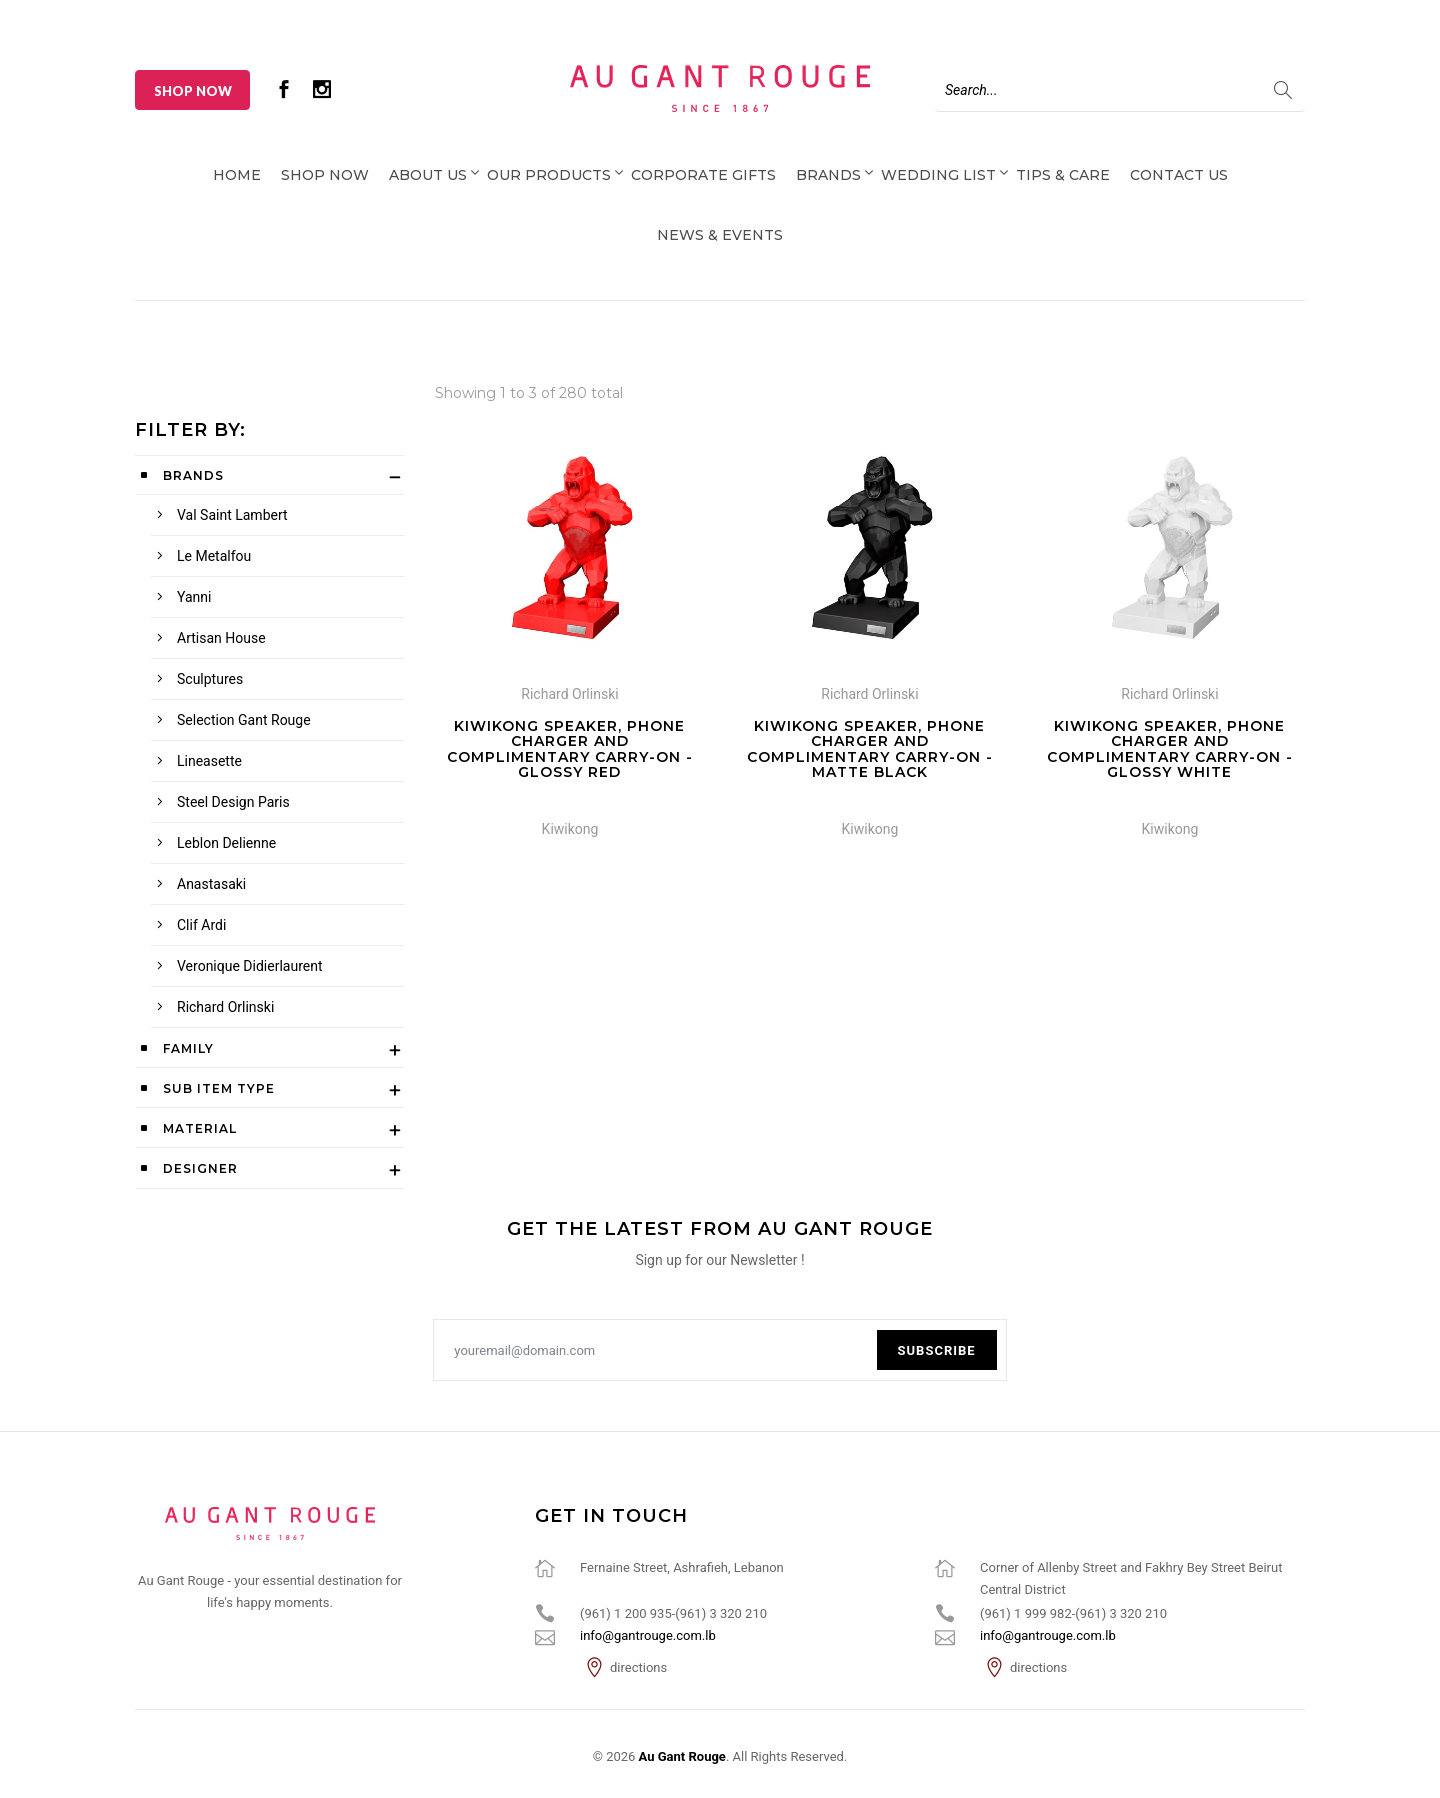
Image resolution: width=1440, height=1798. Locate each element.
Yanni (194, 597)
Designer (200, 1168)
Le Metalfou (214, 556)
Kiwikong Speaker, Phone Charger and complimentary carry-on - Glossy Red (570, 749)
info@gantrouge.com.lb (648, 1635)
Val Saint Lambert (232, 515)
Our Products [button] (549, 175)
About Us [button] (428, 175)
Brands (193, 475)
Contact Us (1179, 175)
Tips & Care (1063, 175)
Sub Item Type (219, 1088)
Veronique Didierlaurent (249, 966)
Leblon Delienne (226, 843)
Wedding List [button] (938, 175)
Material (200, 1128)
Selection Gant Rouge (244, 720)
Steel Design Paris (233, 802)
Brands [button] (828, 175)
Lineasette (209, 761)
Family (188, 1048)
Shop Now (193, 91)
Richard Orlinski (225, 1007)
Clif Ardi (201, 925)
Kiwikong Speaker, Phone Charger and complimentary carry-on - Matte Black (870, 749)
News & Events (720, 235)
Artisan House (221, 638)
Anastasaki (211, 884)
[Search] (1120, 90)
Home (237, 175)
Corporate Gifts (703, 175)
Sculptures (210, 679)
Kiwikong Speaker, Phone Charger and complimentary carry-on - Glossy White (1170, 749)
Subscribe (937, 1350)
